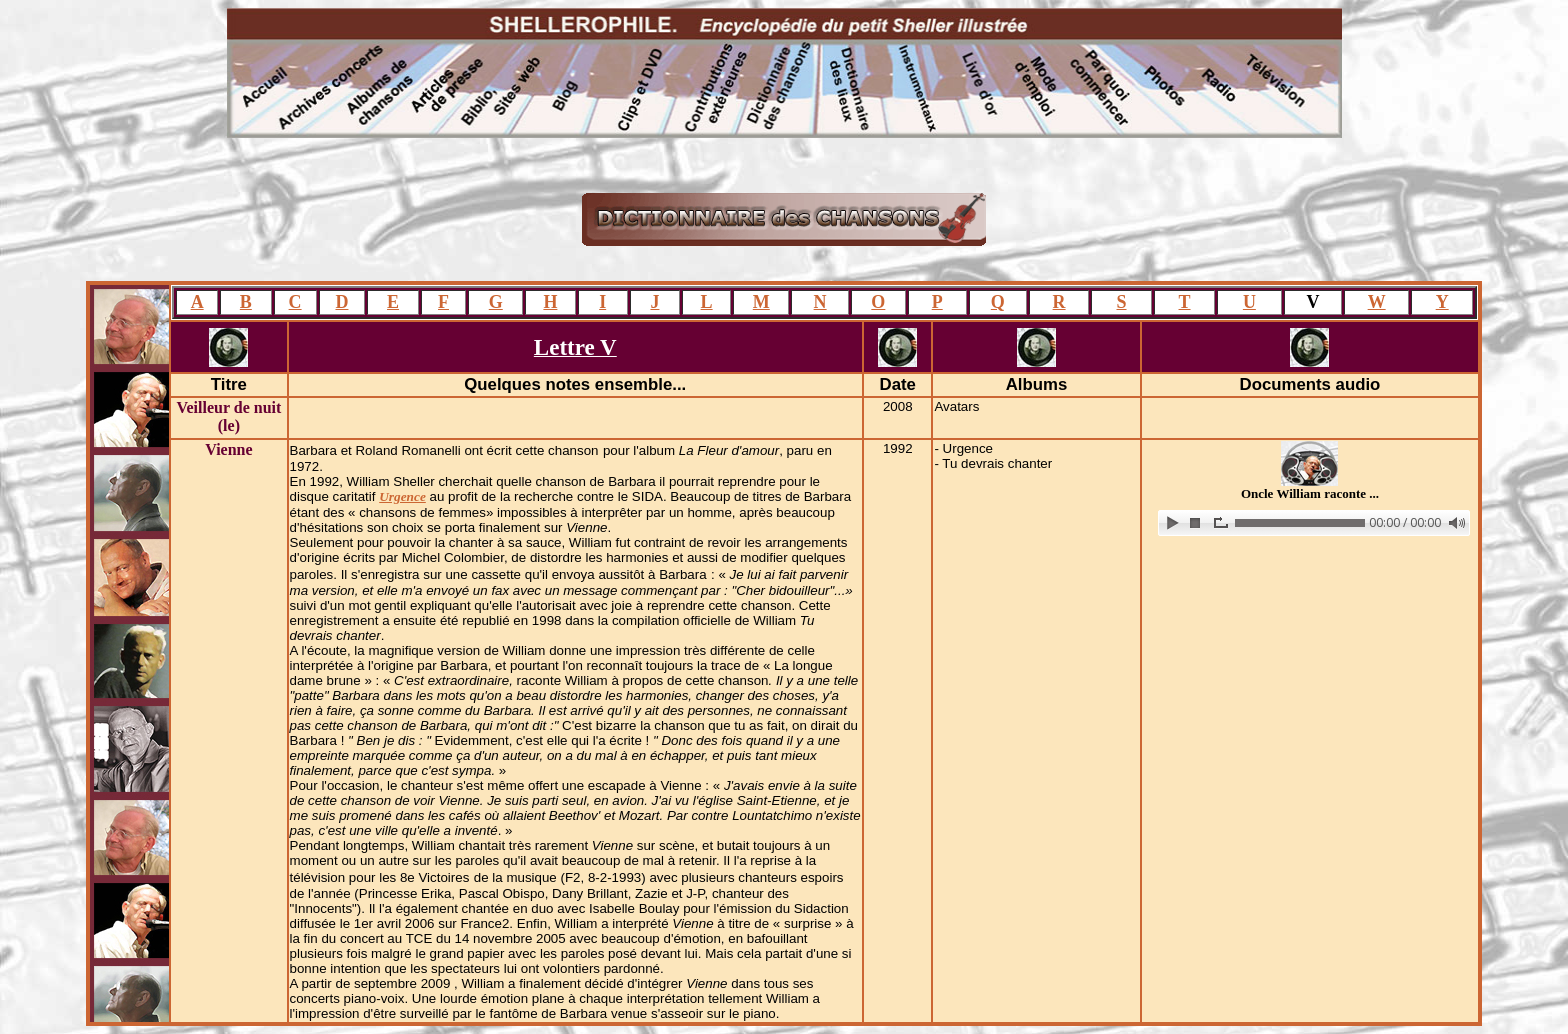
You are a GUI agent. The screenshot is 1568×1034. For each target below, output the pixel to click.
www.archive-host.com (1310, 523)
